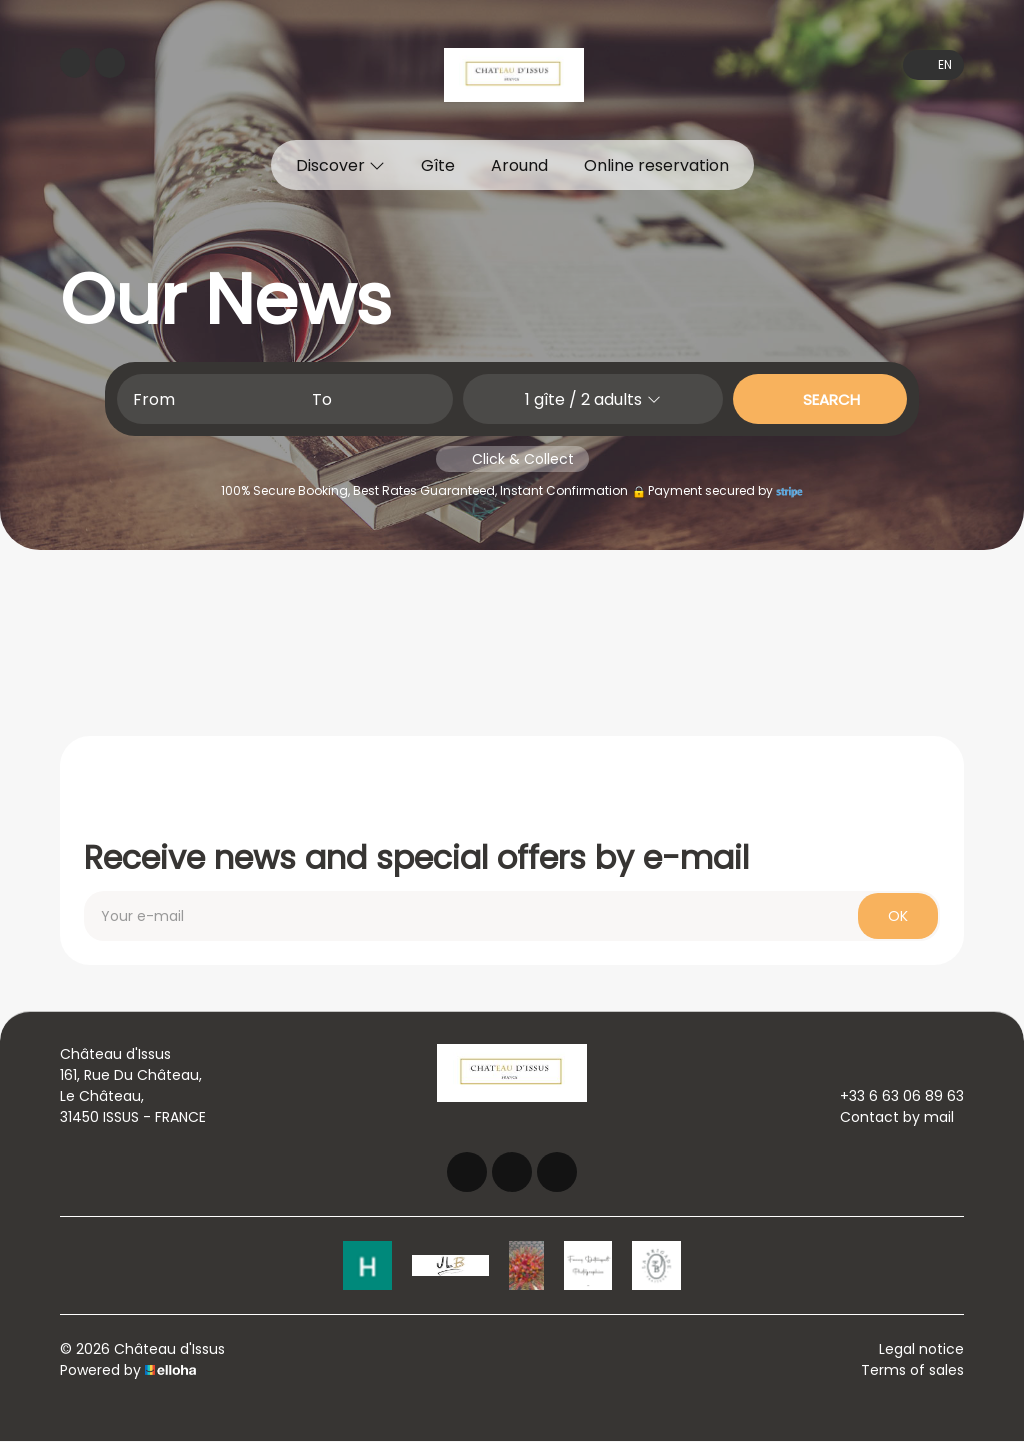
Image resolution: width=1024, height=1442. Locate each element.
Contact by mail (885, 1117)
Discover (340, 165)
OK (898, 916)
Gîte (438, 165)
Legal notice (921, 1350)
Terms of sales (912, 1371)
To (322, 399)
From (154, 399)
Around (519, 165)
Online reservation (656, 165)
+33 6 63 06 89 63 (890, 1096)
